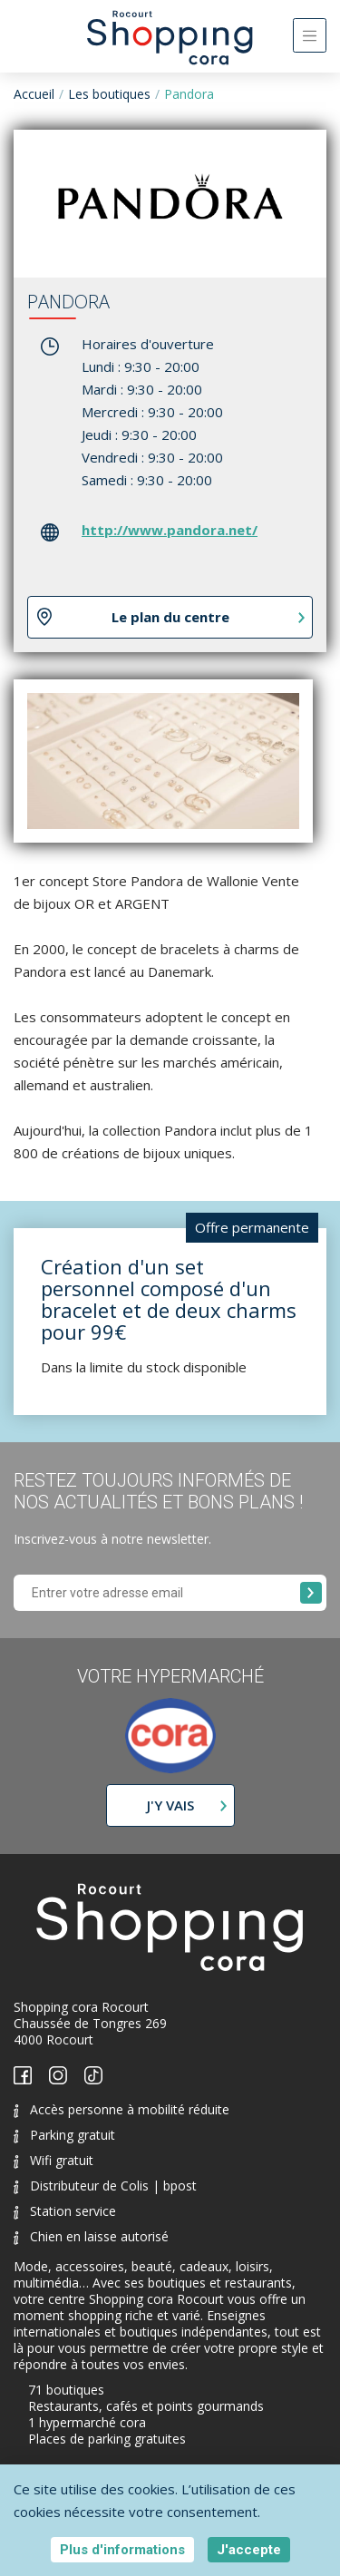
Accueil (34, 93)
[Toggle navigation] (309, 35)
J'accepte (249, 2550)
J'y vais (170, 1805)
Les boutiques (109, 93)
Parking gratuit (64, 2134)
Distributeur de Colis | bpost (105, 2185)
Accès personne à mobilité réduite (121, 2109)
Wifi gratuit (53, 2160)
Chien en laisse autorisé (91, 2236)
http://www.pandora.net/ (169, 530)
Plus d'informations (122, 2550)
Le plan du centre (170, 617)
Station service (65, 2211)
